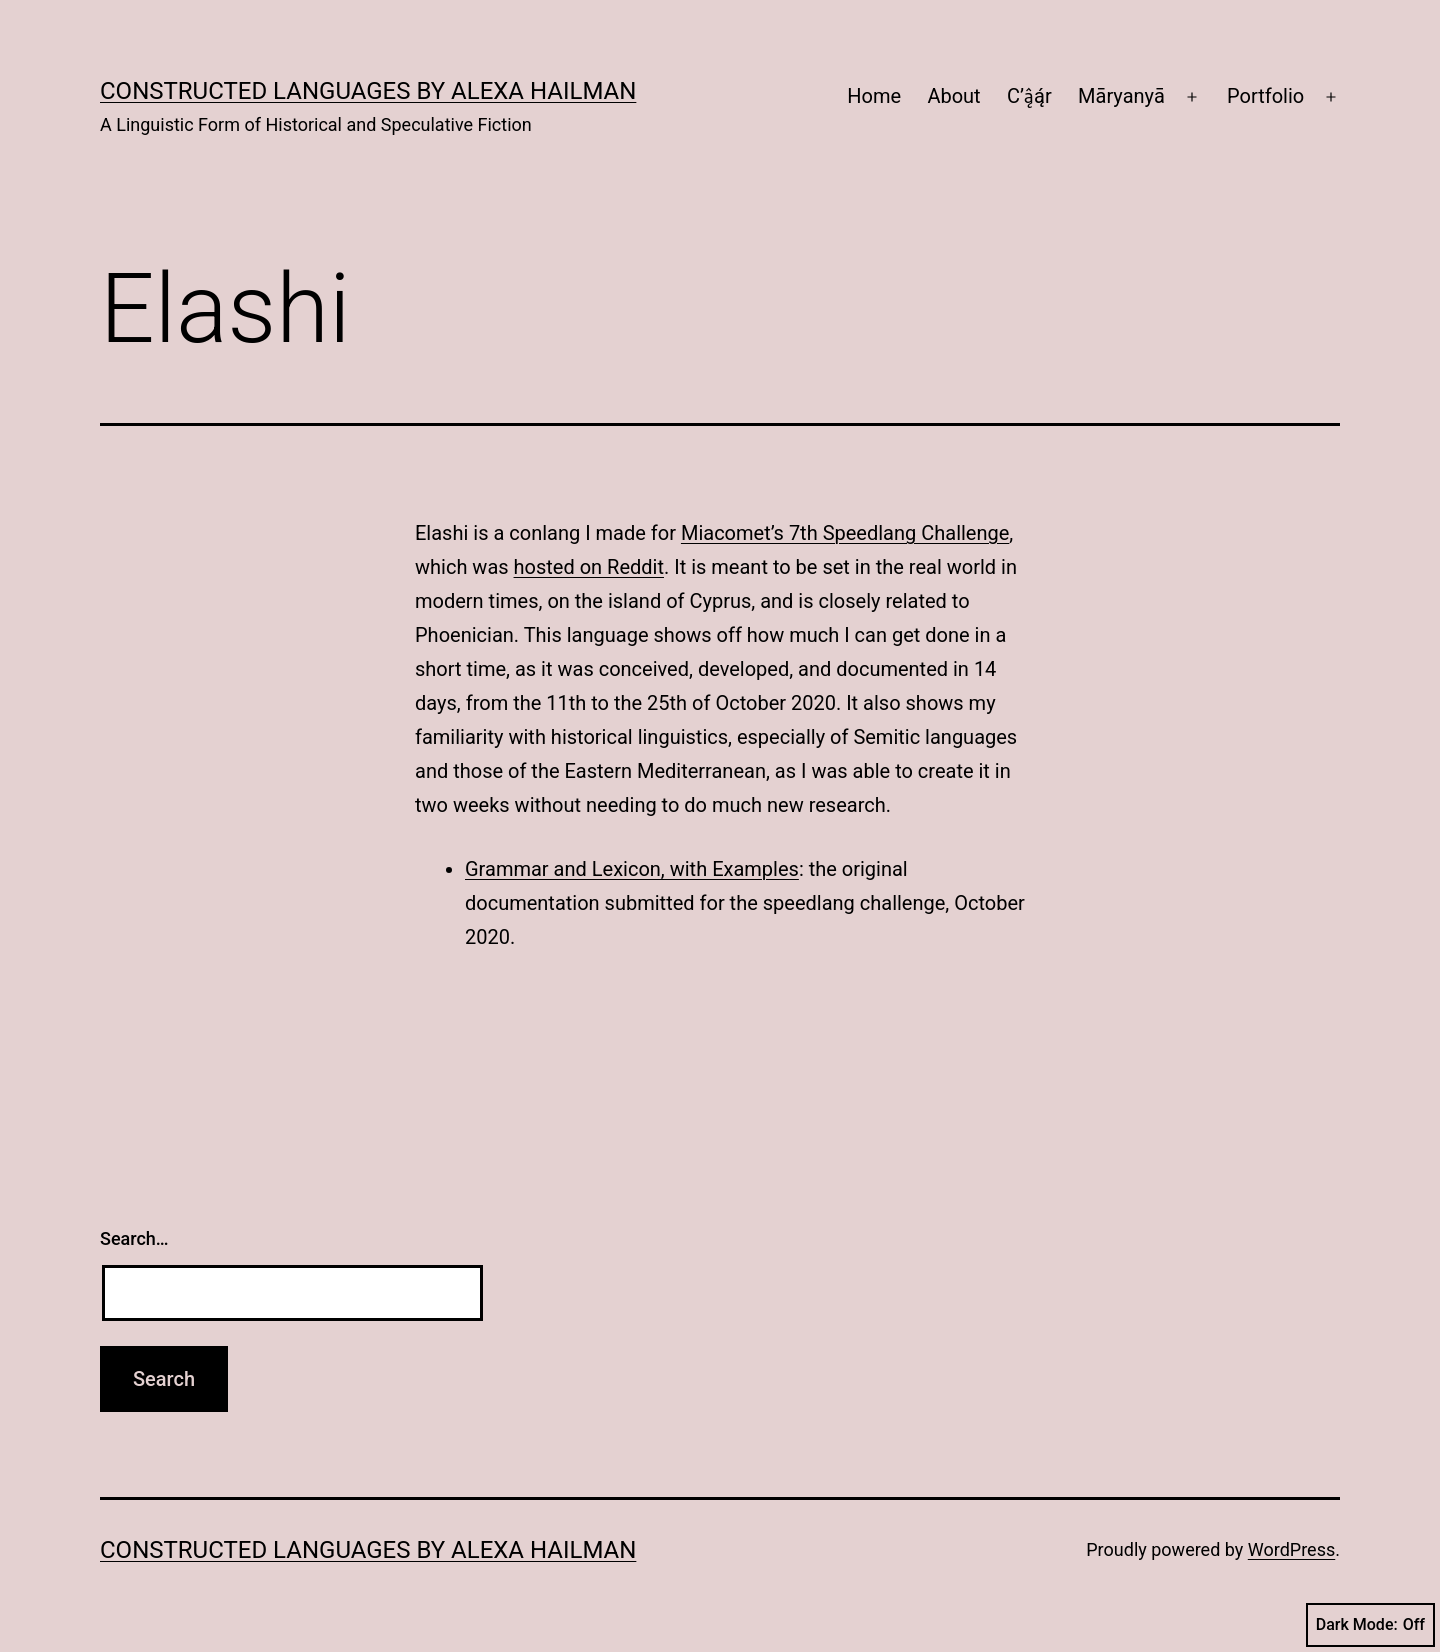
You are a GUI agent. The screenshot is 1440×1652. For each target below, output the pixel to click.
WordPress (1291, 1549)
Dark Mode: (1370, 1625)
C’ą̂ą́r (1029, 96)
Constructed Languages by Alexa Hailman (368, 91)
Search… (134, 1238)
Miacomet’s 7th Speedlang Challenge (845, 533)
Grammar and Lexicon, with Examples (632, 869)
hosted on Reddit (589, 567)
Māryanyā (1121, 96)
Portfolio (1265, 96)
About (953, 96)
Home (874, 96)
